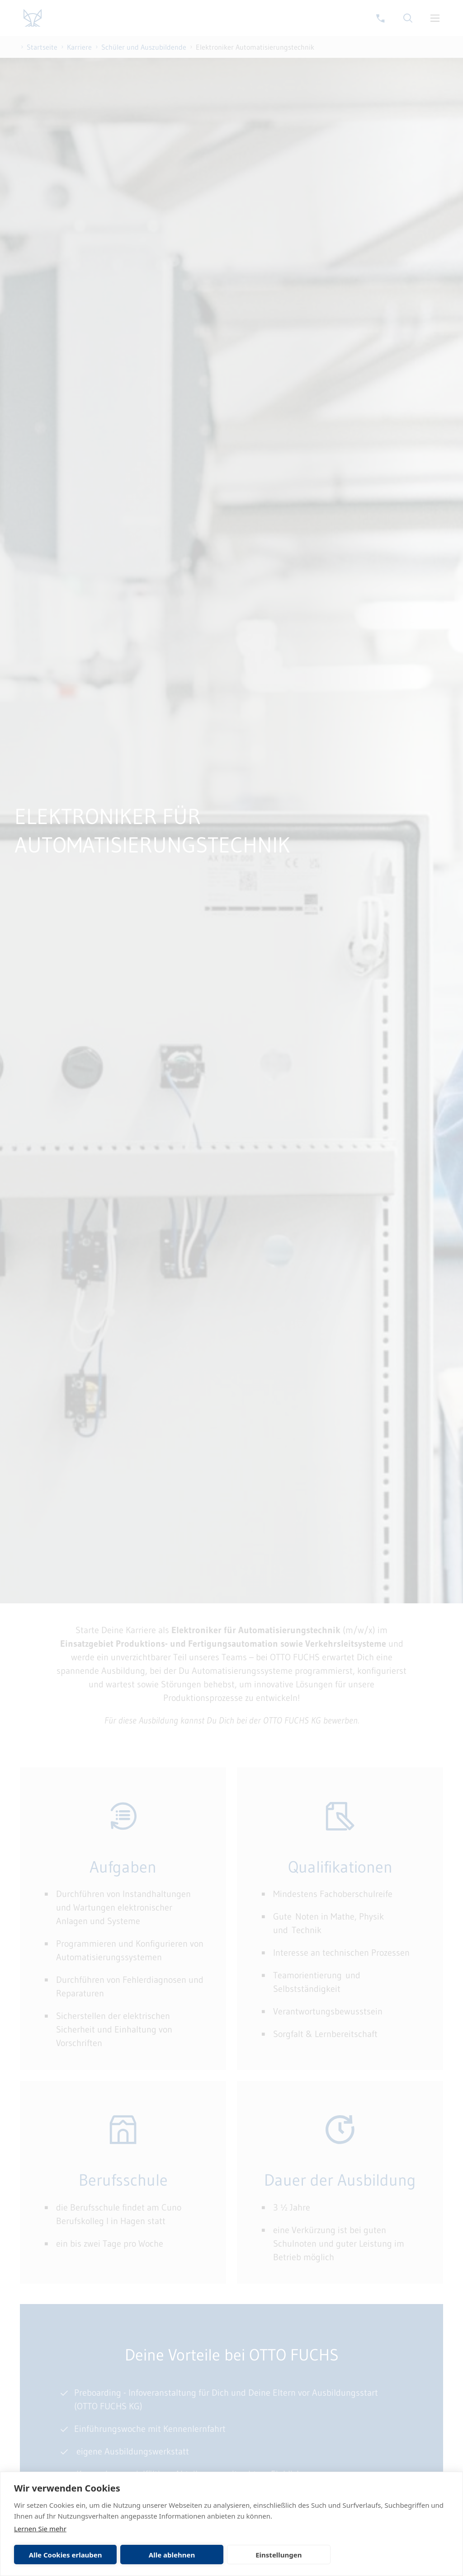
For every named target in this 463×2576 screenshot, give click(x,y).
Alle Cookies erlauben (65, 2554)
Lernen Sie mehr (40, 2528)
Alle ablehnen (172, 2554)
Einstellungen (278, 2554)
